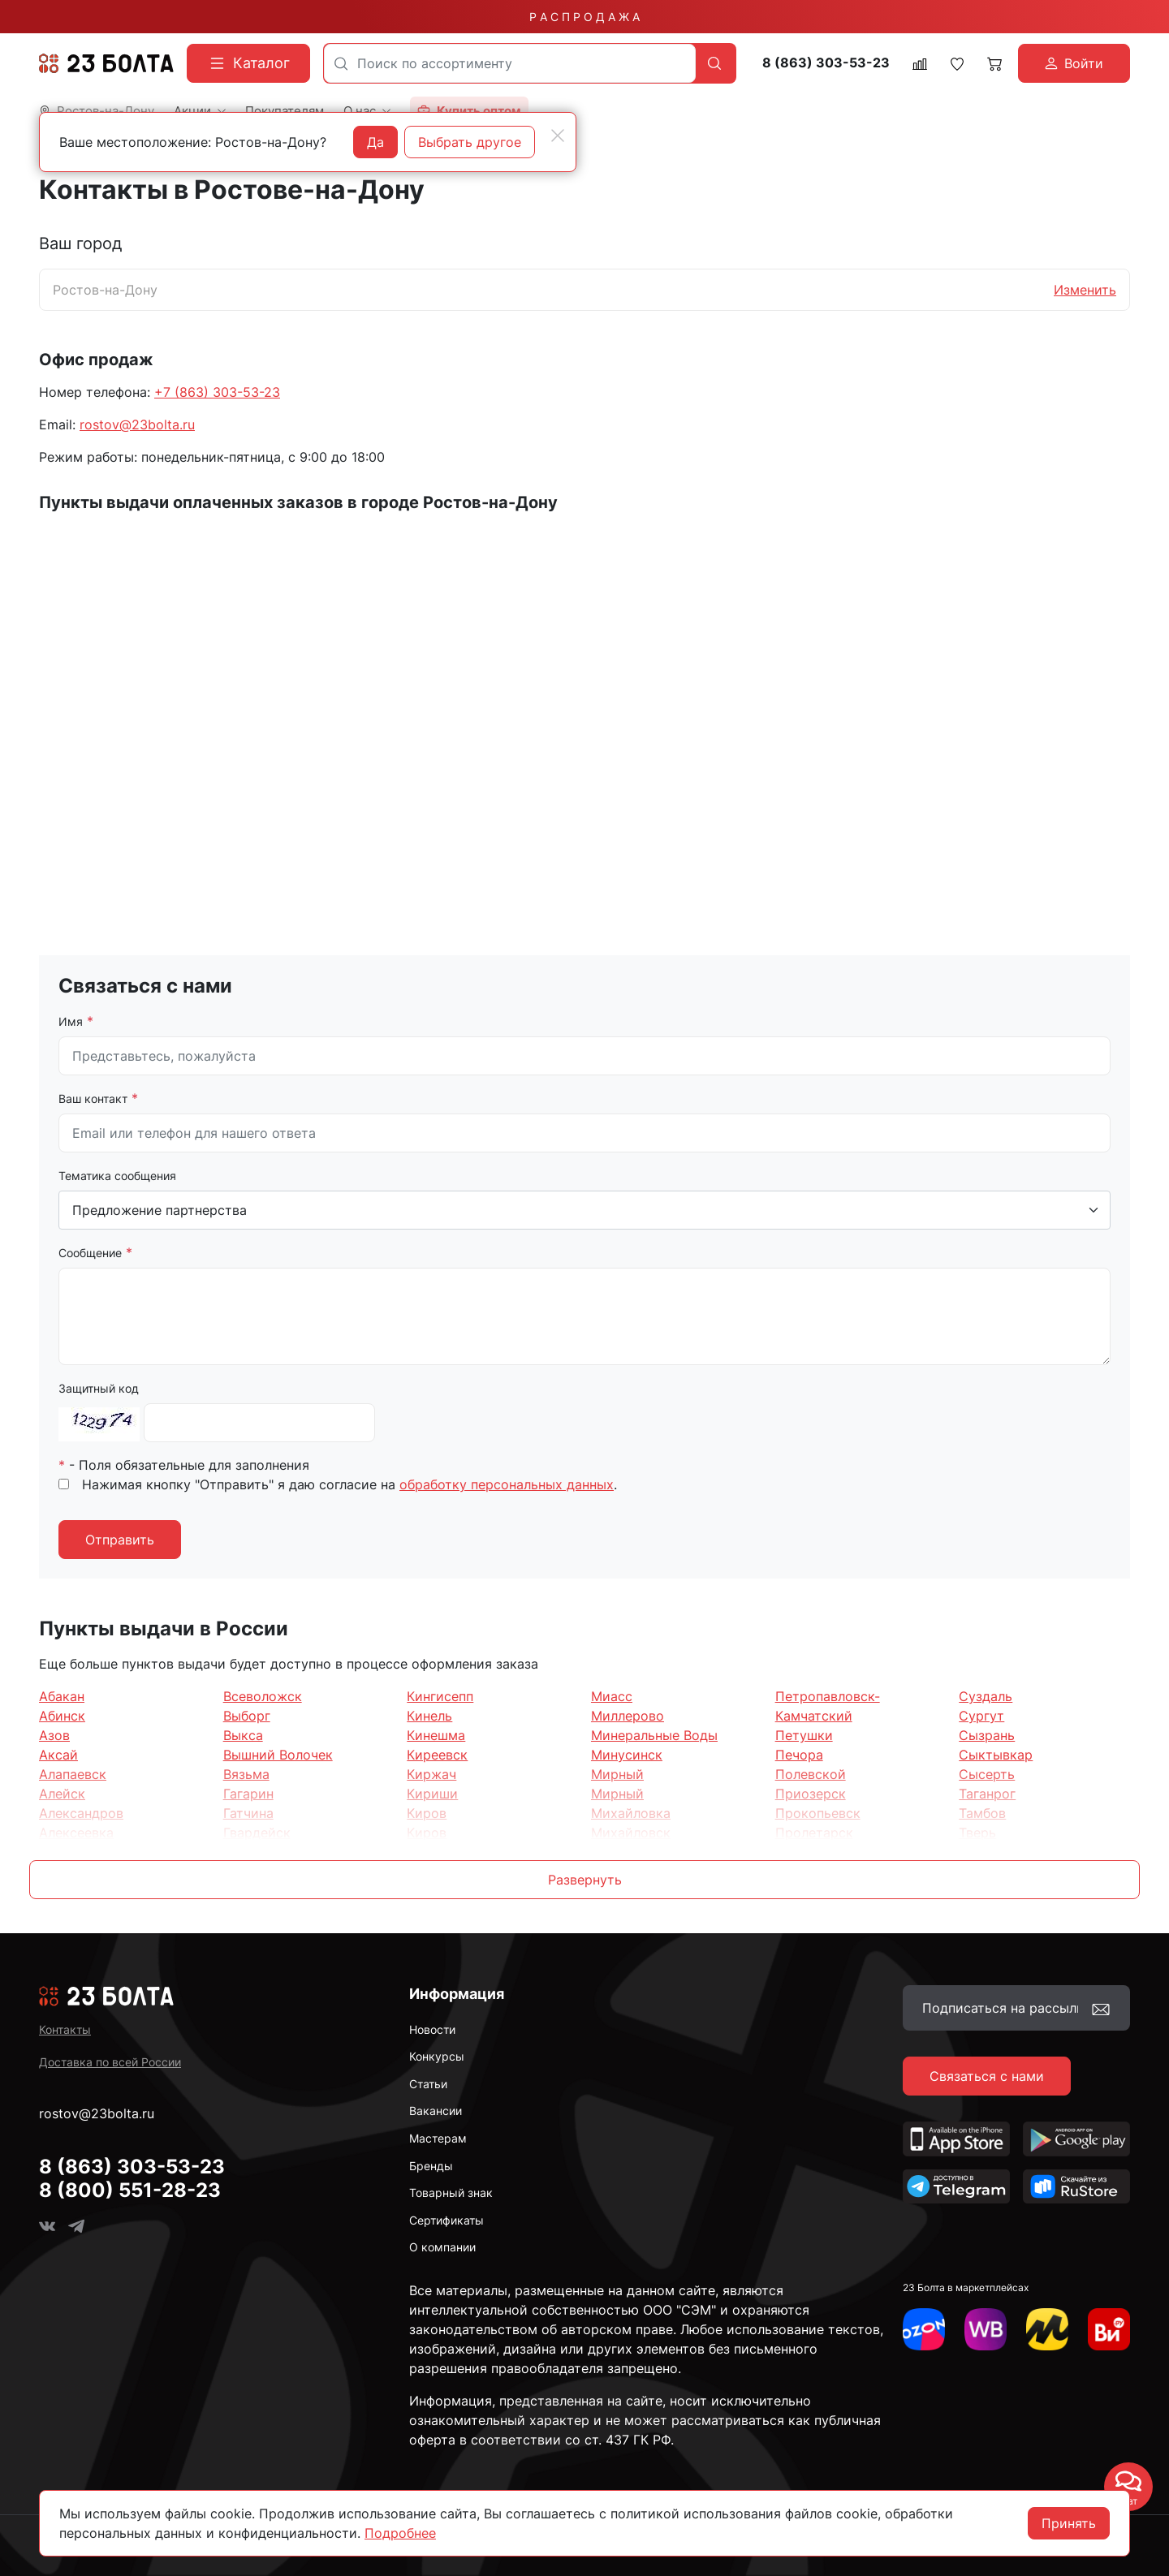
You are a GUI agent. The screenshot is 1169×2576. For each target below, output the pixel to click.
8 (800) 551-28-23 (130, 2190)
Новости (432, 2029)
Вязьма (246, 1774)
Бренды (431, 2166)
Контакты (65, 2029)
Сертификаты (446, 2220)
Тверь (977, 1832)
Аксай (58, 1755)
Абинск (62, 1716)
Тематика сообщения (117, 1175)
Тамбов (982, 1813)
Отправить (119, 1539)
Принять (1069, 2523)
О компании (442, 2247)
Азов (54, 1735)
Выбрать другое (469, 142)
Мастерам (438, 2138)
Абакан (61, 1696)
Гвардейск (257, 1832)
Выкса (243, 1735)
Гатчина (248, 1813)
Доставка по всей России (110, 2062)
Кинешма (436, 1735)
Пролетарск (814, 1832)
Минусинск (626, 1755)
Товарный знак (451, 2192)
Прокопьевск (818, 1813)
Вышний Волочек (278, 1755)
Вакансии (435, 2110)
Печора (799, 1755)
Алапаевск (72, 1774)
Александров (81, 1813)
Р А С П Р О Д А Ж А (584, 17)
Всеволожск (262, 1696)
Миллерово (627, 1716)
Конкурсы (436, 2056)
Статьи (428, 2084)
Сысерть (987, 1774)
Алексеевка (76, 1832)
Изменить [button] (1085, 290)
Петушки (804, 1735)
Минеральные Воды (654, 1735)
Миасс (611, 1696)
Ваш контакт (92, 1098)
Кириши (432, 1794)
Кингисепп (440, 1696)
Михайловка (631, 1813)
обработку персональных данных (506, 1484)
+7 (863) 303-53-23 (217, 392)
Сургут (981, 1716)
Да (375, 142)
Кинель (429, 1716)
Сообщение (90, 1253)
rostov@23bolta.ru (137, 424)
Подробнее (400, 2533)
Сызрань (987, 1735)
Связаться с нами (987, 2076)
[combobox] (510, 63)
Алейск (62, 1794)
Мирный (617, 1774)
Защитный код (98, 1388)
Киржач (431, 1774)
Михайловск (631, 1832)
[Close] (557, 135)
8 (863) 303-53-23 (826, 63)
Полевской (810, 1774)
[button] (584, 1879)
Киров (426, 1813)
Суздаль (985, 1696)
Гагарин (248, 1794)
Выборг (246, 1716)
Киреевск (437, 1755)
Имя (70, 1021)
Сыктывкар (996, 1755)
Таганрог (987, 1794)
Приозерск (810, 1794)
